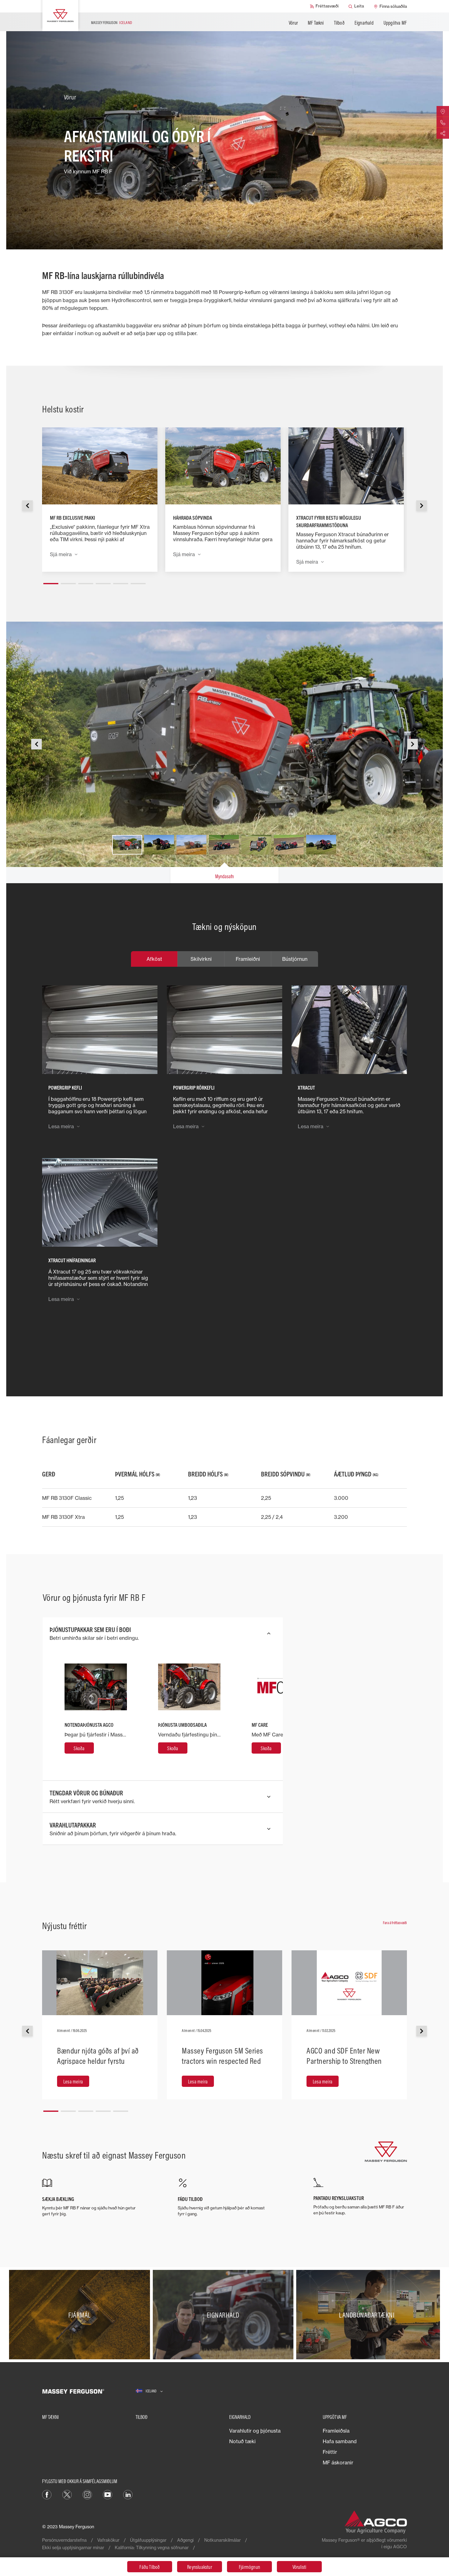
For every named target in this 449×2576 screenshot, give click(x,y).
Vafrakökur (108, 2540)
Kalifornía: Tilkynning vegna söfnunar (152, 2547)
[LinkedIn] (128, 2494)
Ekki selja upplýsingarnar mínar (73, 2547)
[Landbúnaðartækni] (368, 2315)
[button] (50, 581)
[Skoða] (79, 1748)
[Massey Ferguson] (60, 15)
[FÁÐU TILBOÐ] (224, 2197)
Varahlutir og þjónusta (255, 2431)
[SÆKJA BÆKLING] (89, 2197)
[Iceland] (149, 2391)
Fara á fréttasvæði (395, 1922)
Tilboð (339, 23)
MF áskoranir (338, 2462)
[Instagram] (87, 2494)
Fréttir (330, 2452)
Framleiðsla (336, 2431)
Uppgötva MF (395, 23)
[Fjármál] (81, 2315)
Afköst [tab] (154, 959)
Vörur (293, 23)
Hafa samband (340, 2441)
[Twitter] (67, 2494)
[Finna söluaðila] (390, 6)
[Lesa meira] (73, 2081)
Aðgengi (185, 2540)
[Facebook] (46, 2494)
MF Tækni (316, 23)
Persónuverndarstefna (64, 2540)
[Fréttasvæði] (324, 6)
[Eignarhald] (225, 2315)
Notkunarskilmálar (222, 2540)
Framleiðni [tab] (248, 959)
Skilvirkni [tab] (201, 959)
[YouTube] (107, 2494)
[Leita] (356, 6)
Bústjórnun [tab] (294, 959)
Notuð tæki (242, 2441)
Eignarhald (364, 23)
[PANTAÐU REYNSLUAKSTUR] (360, 2197)
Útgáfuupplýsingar (148, 2540)
